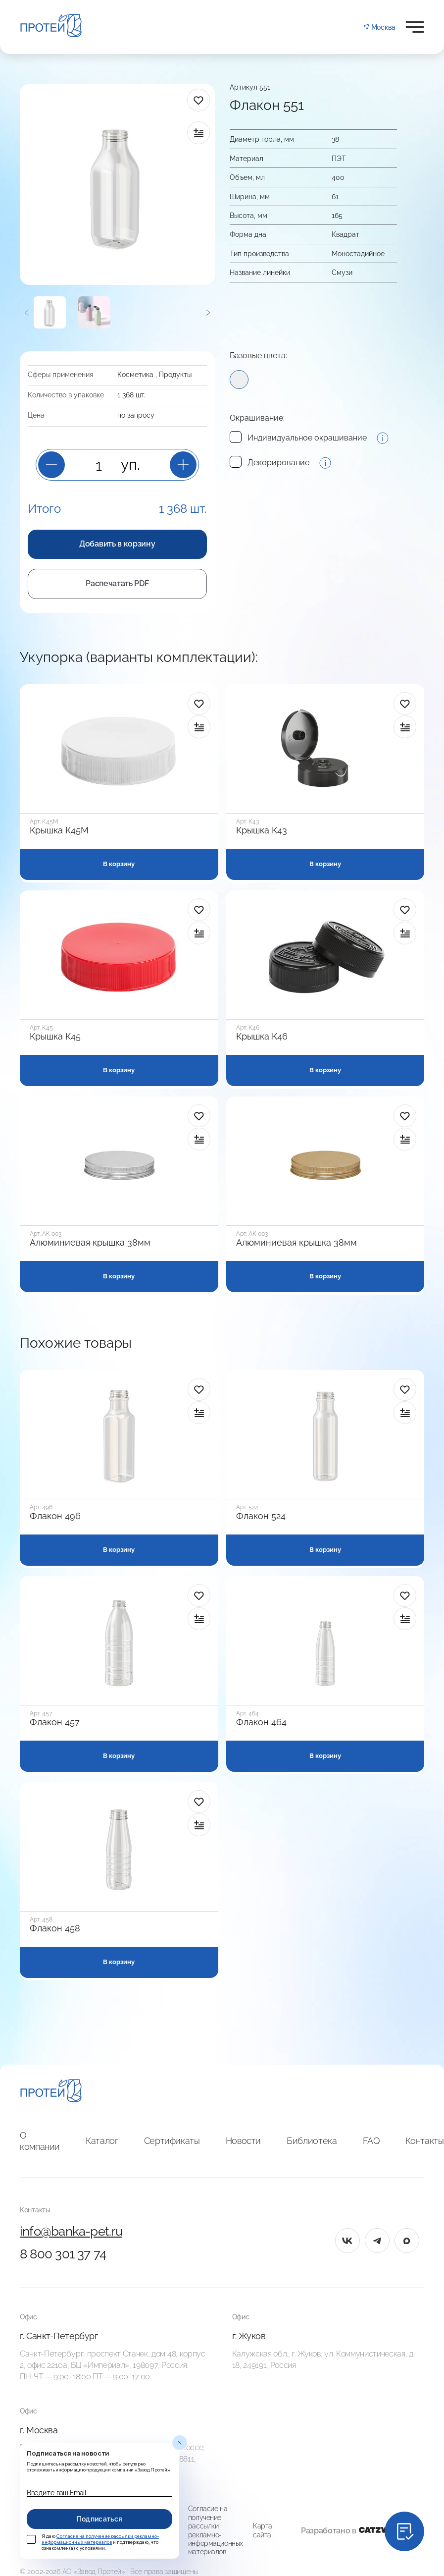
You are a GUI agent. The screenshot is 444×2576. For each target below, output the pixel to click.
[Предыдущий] (27, 312)
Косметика (135, 375)
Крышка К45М (59, 830)
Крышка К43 (261, 830)
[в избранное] (198, 100)
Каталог (102, 2141)
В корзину (119, 864)
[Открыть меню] (414, 27)
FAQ (371, 2141)
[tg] (377, 2240)
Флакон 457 (55, 1722)
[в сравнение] (198, 132)
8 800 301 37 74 (63, 2254)
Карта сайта (262, 2530)
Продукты (175, 375)
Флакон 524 (261, 1516)
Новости (243, 2141)
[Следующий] (208, 312)
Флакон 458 (55, 1928)
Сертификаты (172, 2141)
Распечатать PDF (117, 583)
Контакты (424, 2141)
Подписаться (100, 2519)
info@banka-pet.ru (71, 2231)
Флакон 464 (261, 1722)
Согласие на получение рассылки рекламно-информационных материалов (215, 2530)
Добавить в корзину (117, 543)
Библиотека (312, 2141)
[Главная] (51, 2092)
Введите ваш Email (56, 2492)
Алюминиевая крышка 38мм (90, 1242)
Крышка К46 (262, 1036)
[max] (407, 2240)
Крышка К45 (55, 1036)
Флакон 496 (55, 1516)
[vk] (347, 2240)
